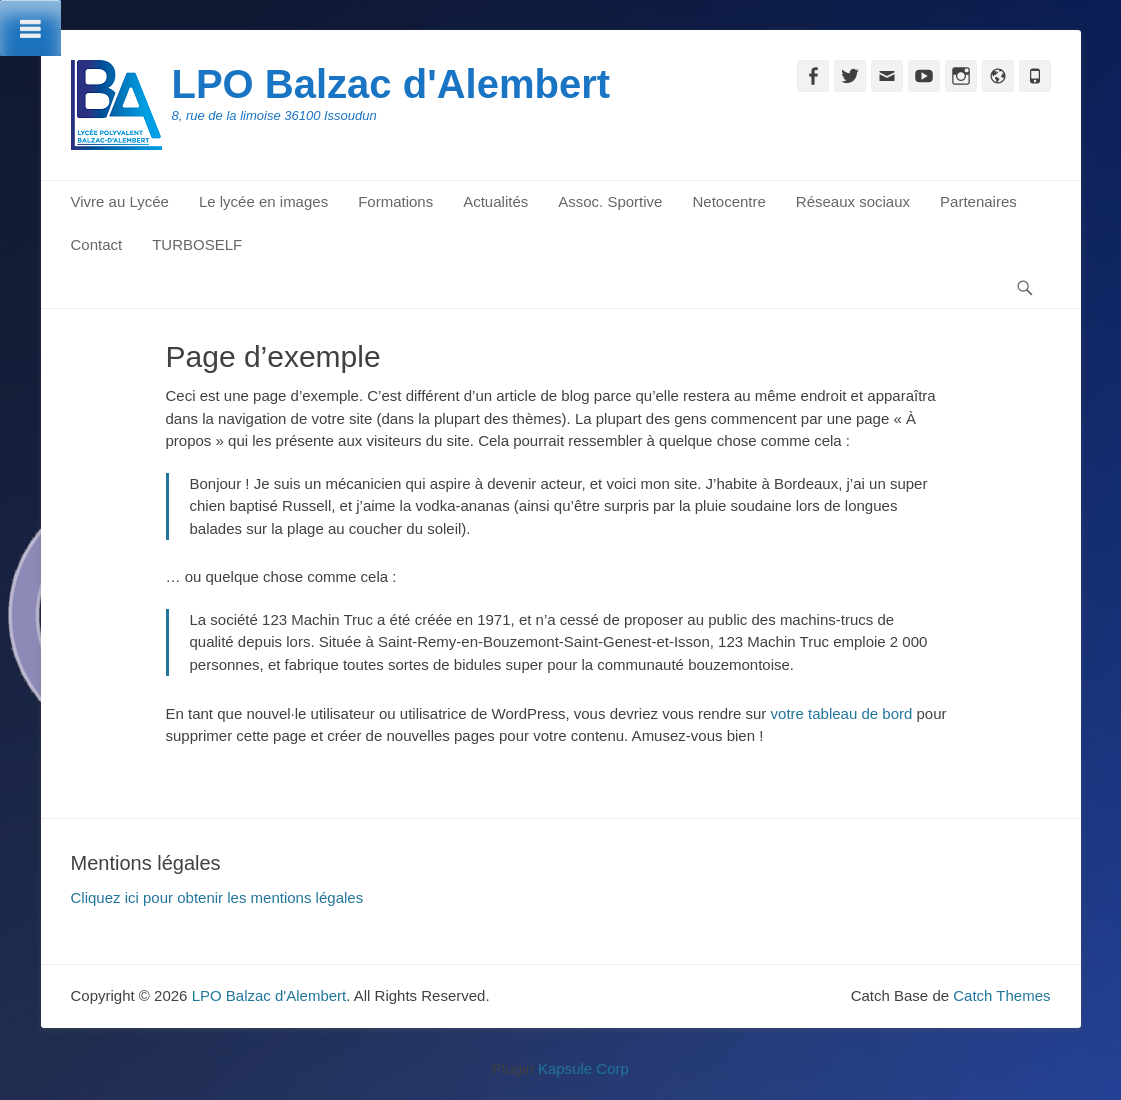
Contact (97, 244)
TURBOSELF (197, 244)
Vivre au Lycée (120, 201)
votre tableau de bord (842, 713)
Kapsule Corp (583, 1068)
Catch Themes (1001, 995)
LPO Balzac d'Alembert (391, 84)
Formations (395, 201)
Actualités (495, 201)
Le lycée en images (263, 201)
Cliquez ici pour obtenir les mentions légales (217, 897)
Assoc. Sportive (610, 201)
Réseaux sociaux (853, 201)
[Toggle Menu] (30, 28)
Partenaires (978, 201)
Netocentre (728, 201)
